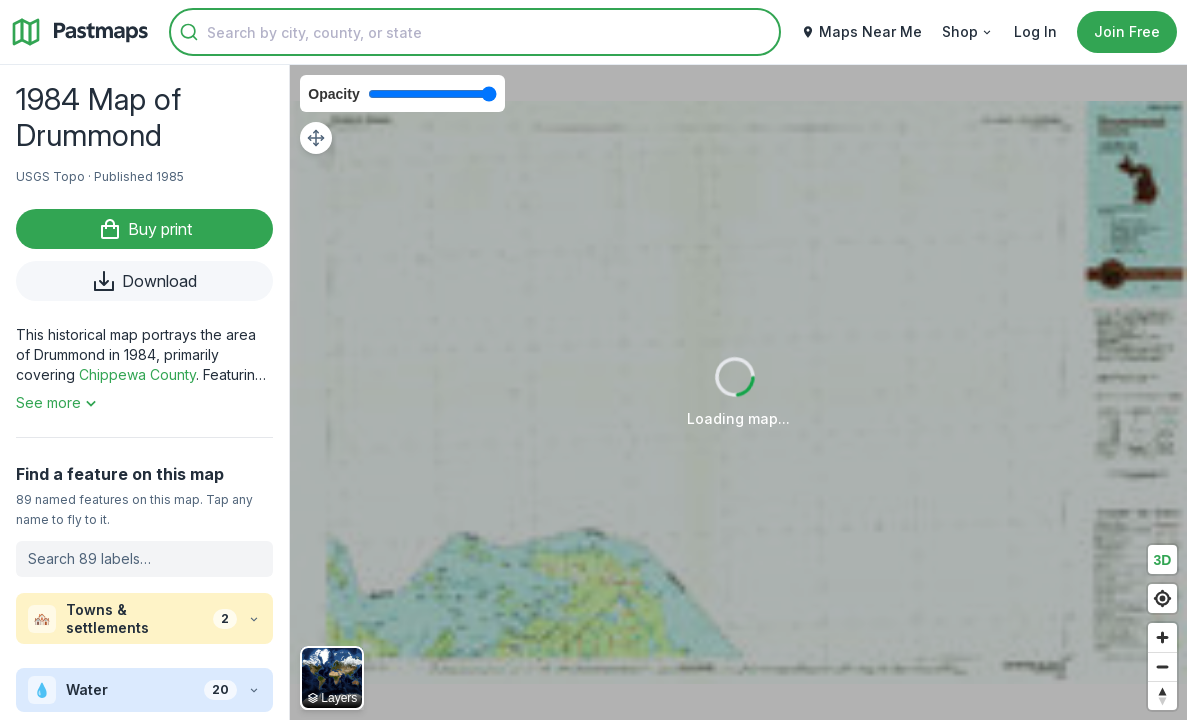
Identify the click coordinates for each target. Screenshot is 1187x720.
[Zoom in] (1162, 637)
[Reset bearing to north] (1162, 695)
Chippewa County (137, 374)
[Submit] (189, 32)
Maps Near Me (861, 31)
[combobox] (475, 32)
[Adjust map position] (316, 138)
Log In (1035, 31)
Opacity (333, 94)
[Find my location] (1162, 598)
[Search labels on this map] (144, 559)
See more (58, 403)
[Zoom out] (1162, 666)
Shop (968, 31)
